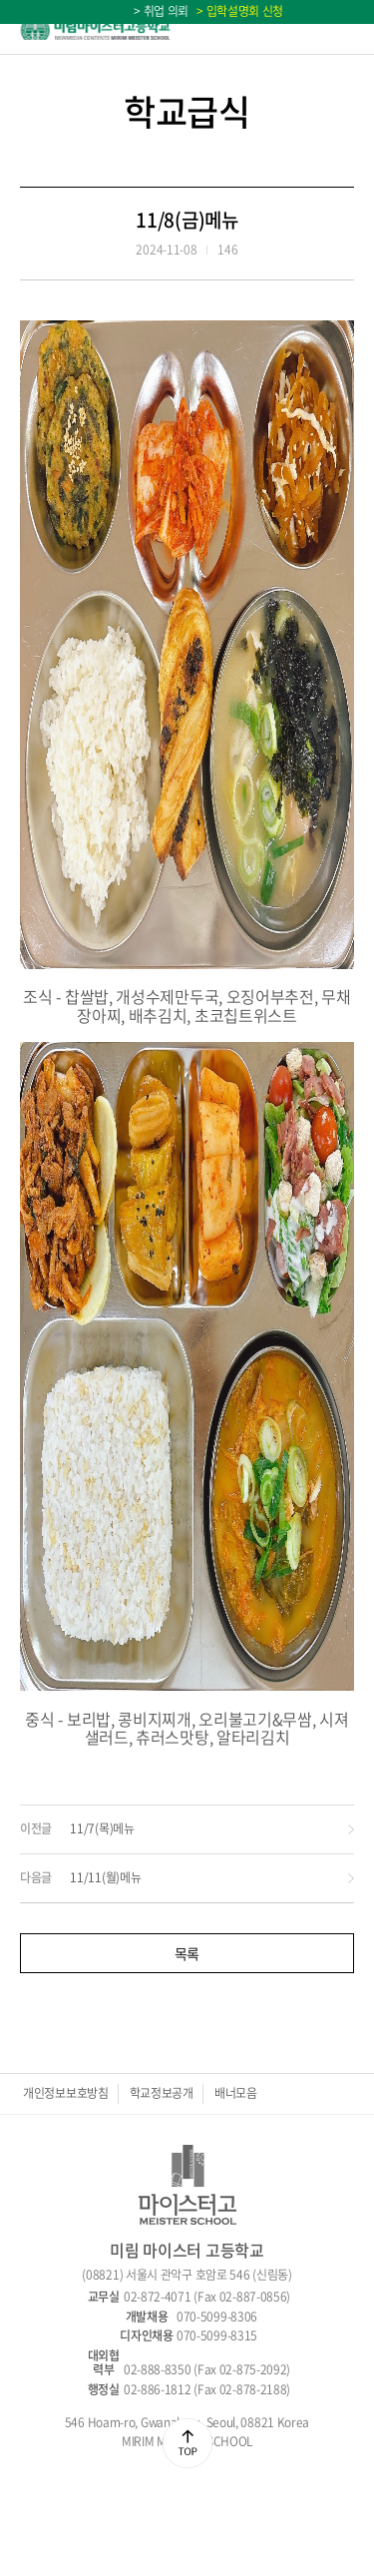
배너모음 (235, 2093)
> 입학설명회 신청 (237, 11)
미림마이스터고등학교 (96, 27)
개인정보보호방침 (66, 2093)
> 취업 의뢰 (161, 11)
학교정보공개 (161, 2093)
